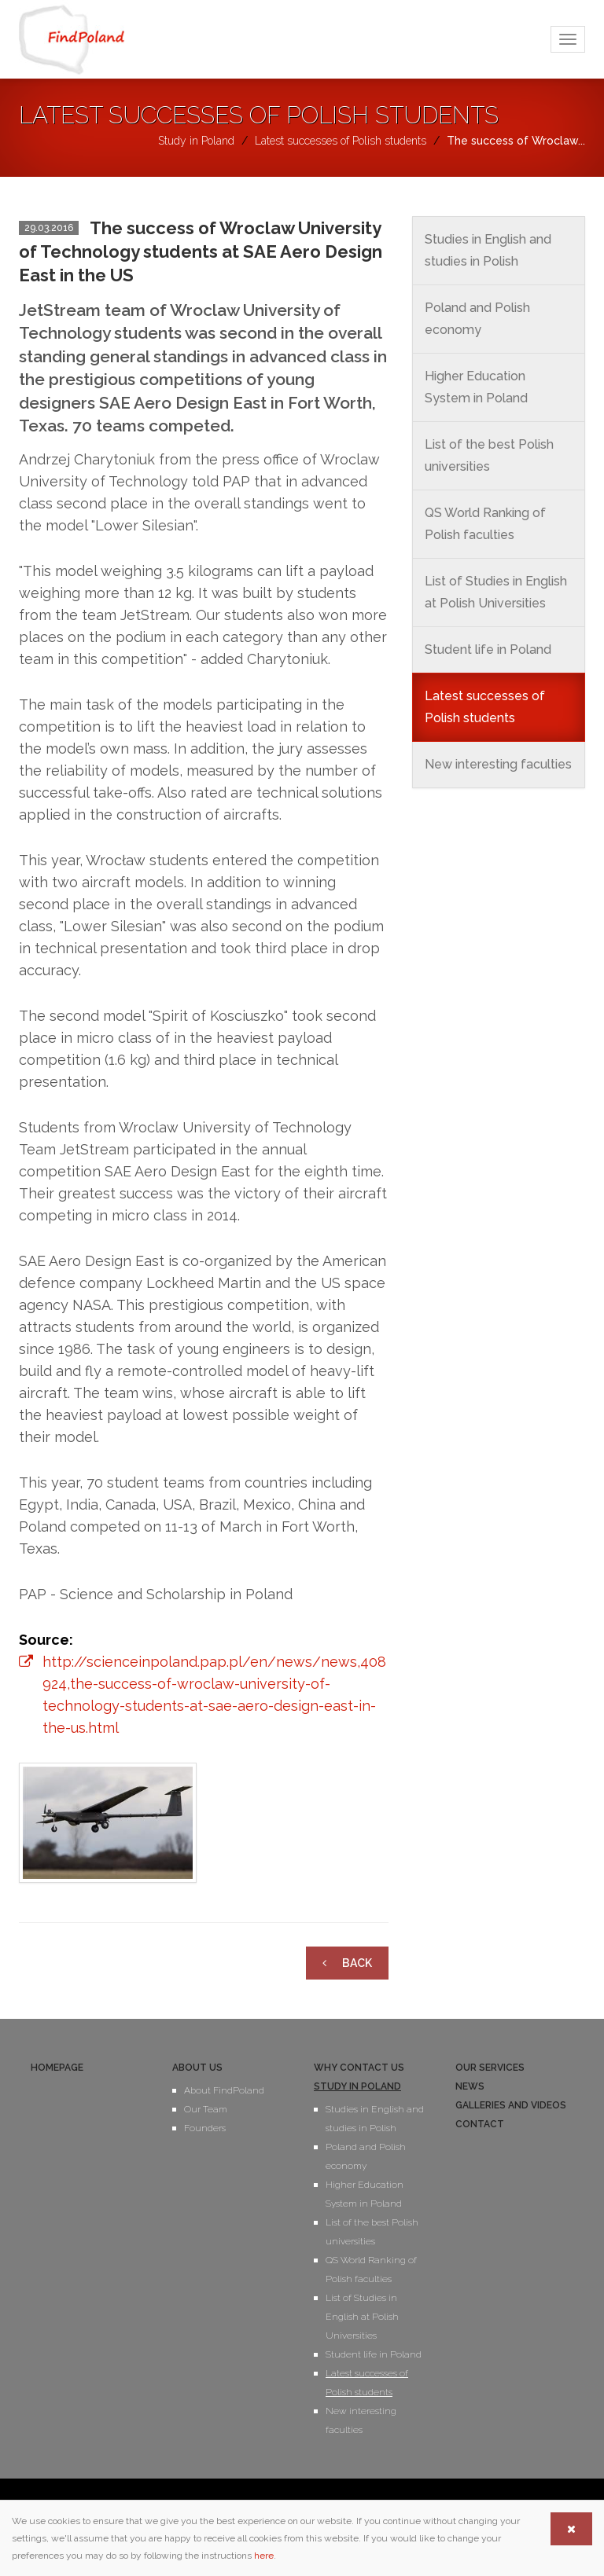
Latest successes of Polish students (485, 706)
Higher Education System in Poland (476, 387)
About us (197, 2067)
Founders (205, 2128)
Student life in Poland (488, 649)
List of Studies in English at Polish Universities (496, 592)
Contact (479, 2124)
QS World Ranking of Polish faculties (485, 523)
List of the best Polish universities (489, 455)
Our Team (205, 2109)
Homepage (57, 2067)
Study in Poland (357, 2086)
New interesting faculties (498, 764)
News (469, 2086)
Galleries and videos (510, 2105)
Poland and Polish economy (477, 318)
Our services (490, 2067)
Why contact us (359, 2067)
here (264, 2555)
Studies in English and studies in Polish (488, 250)
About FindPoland (224, 2090)
